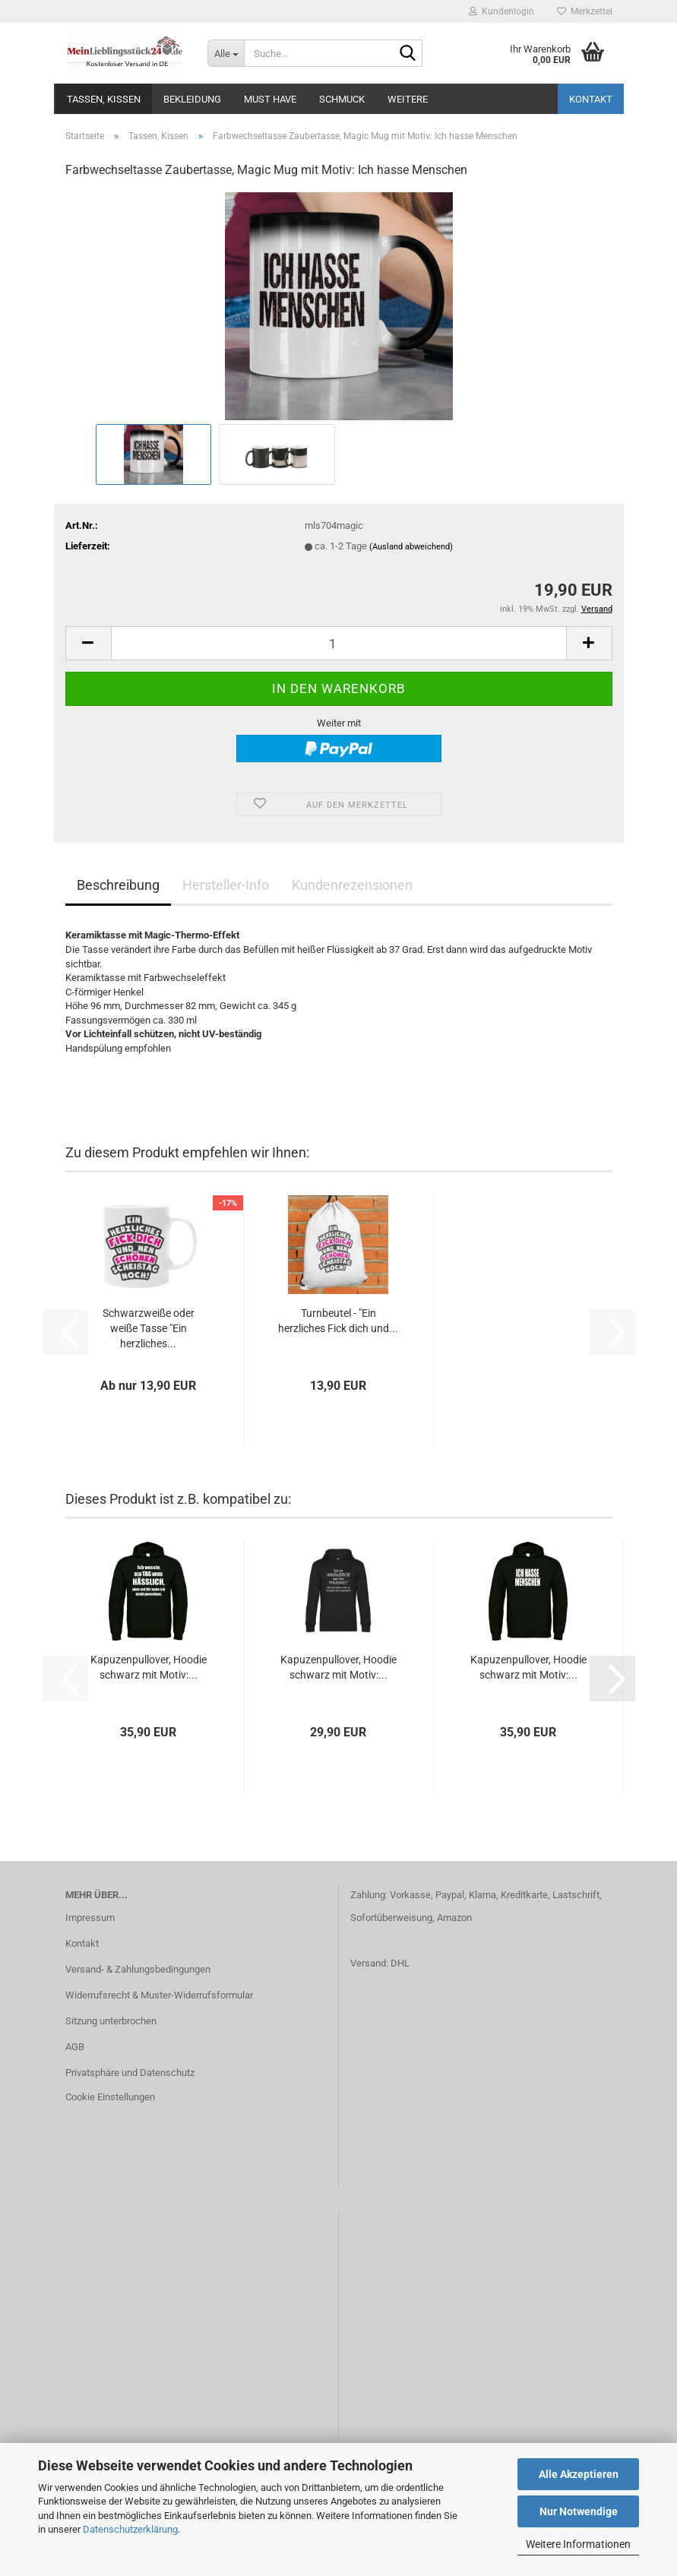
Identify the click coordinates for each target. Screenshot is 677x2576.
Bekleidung (192, 99)
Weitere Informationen (578, 2544)
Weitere (408, 99)
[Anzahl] (339, 643)
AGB (74, 2046)
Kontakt (590, 99)
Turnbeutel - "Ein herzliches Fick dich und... (338, 1320)
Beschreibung (118, 885)
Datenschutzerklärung (130, 2529)
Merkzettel (584, 11)
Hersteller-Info (225, 885)
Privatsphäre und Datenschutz (130, 2072)
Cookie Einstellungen (110, 2097)
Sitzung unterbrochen (111, 2021)
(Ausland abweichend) (411, 547)
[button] (88, 643)
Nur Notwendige (578, 2511)
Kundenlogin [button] (501, 11)
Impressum (90, 1917)
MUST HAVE (270, 99)
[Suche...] (225, 53)
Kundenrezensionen (352, 885)
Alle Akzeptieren (578, 2474)
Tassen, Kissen (104, 99)
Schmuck (342, 99)
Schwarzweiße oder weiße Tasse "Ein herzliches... (149, 1328)
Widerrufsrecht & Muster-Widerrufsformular (159, 1995)
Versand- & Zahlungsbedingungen (137, 1969)
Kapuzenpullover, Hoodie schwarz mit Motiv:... (148, 1667)
